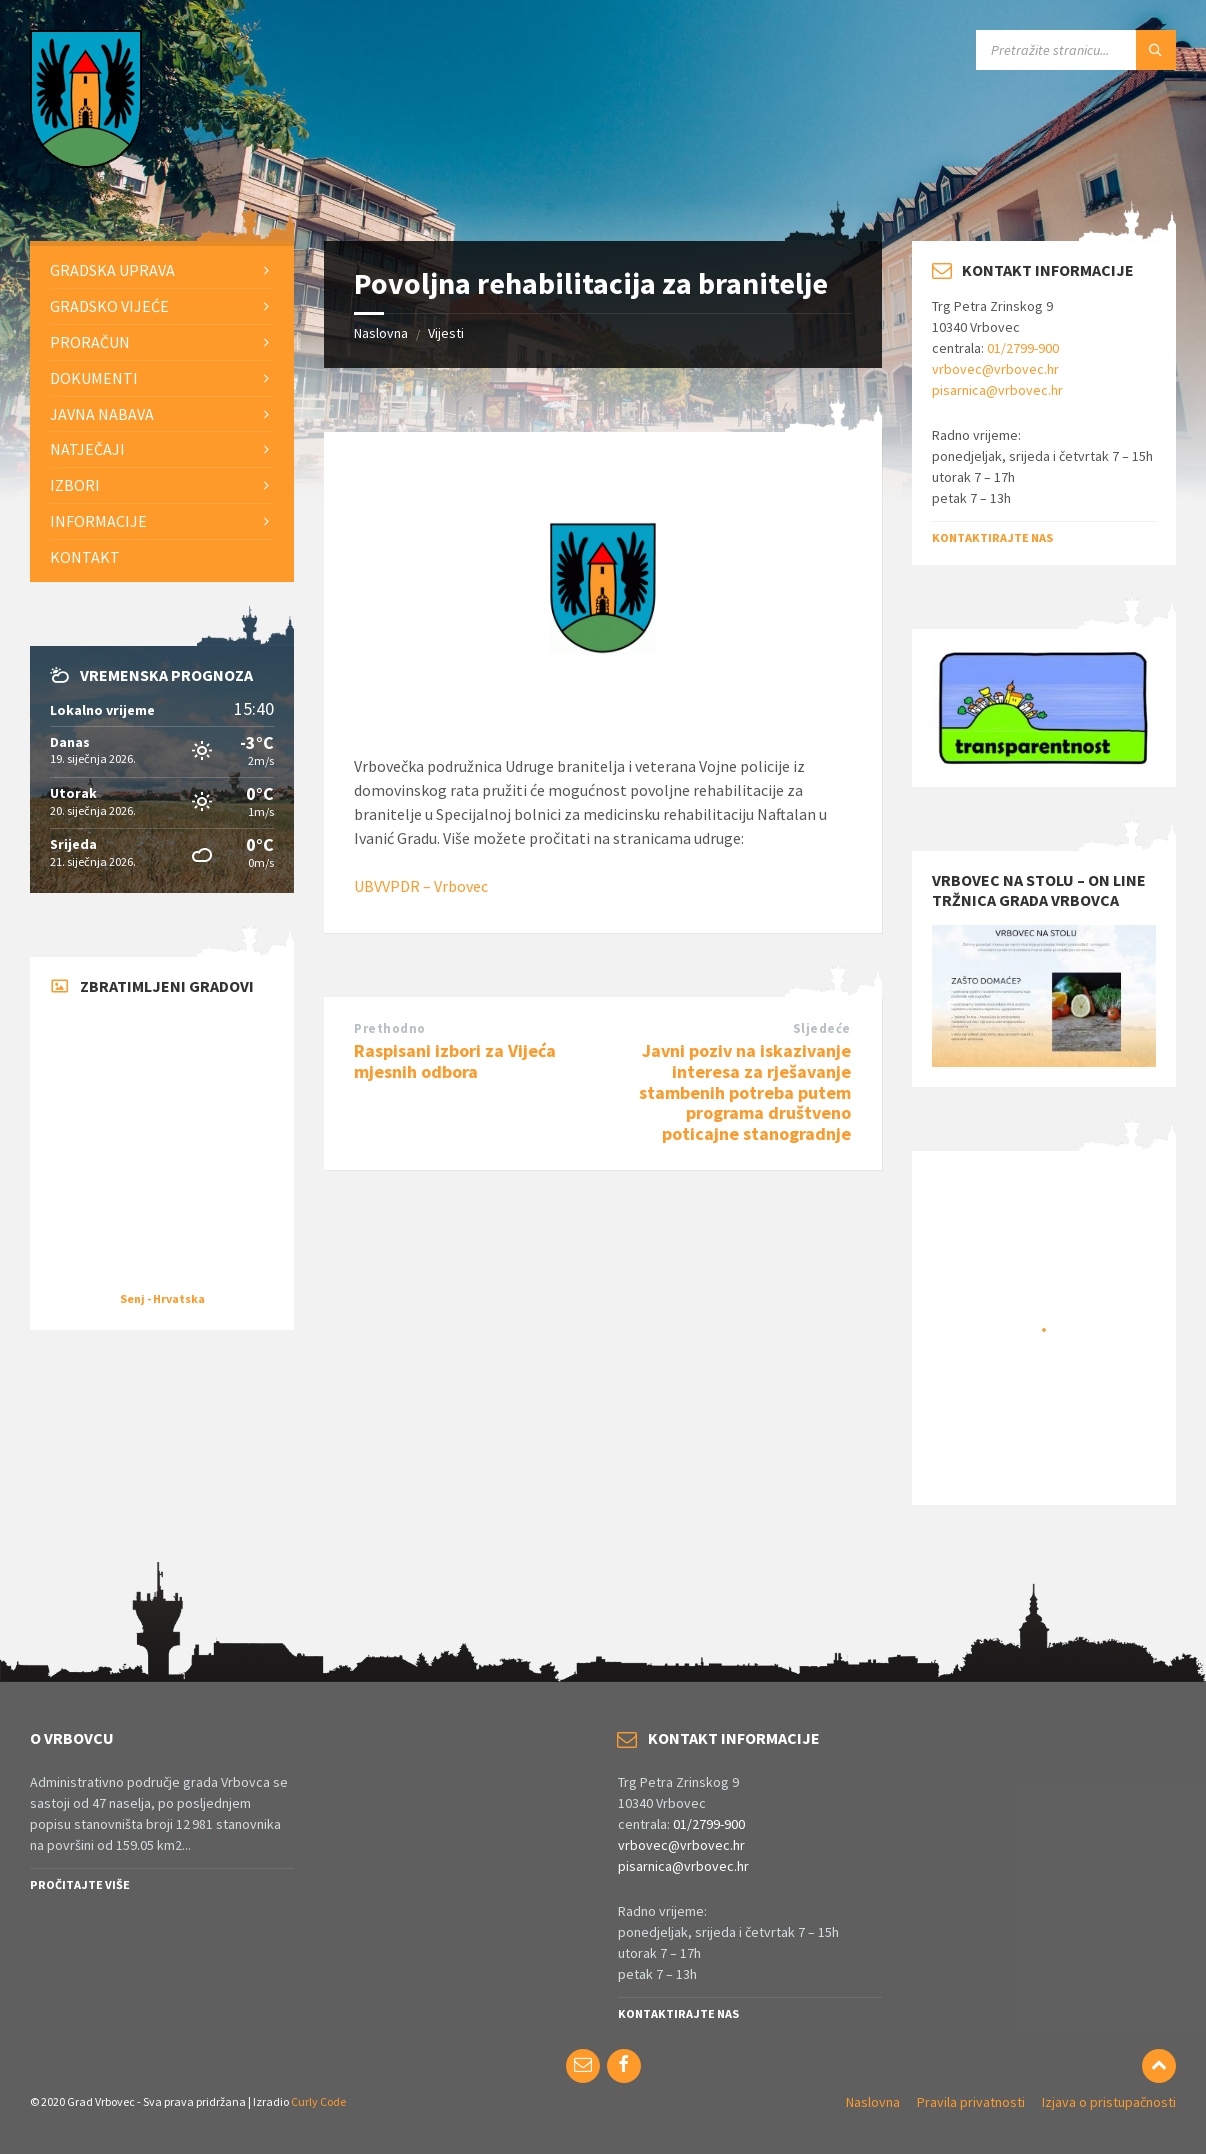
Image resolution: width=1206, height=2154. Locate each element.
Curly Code (318, 2101)
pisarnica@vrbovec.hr (997, 390)
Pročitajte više (80, 1884)
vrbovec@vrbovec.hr (995, 369)
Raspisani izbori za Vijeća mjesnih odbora (455, 1061)
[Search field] (1076, 50)
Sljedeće (822, 1028)
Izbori (75, 485)
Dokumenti (94, 378)
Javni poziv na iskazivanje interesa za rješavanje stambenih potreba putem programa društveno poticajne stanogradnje (745, 1092)
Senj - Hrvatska (162, 1298)
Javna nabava (102, 414)
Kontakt (85, 557)
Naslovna (381, 333)
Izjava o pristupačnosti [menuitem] (1109, 2102)
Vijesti (446, 333)
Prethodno (390, 1028)
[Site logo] (86, 162)
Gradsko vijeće (109, 306)
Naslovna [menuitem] (873, 2102)
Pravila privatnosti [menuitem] (971, 2102)
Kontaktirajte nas (992, 537)
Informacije (98, 521)
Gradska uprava (112, 270)
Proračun (90, 342)
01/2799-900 (1023, 348)
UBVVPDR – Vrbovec (421, 886)
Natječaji (87, 449)
